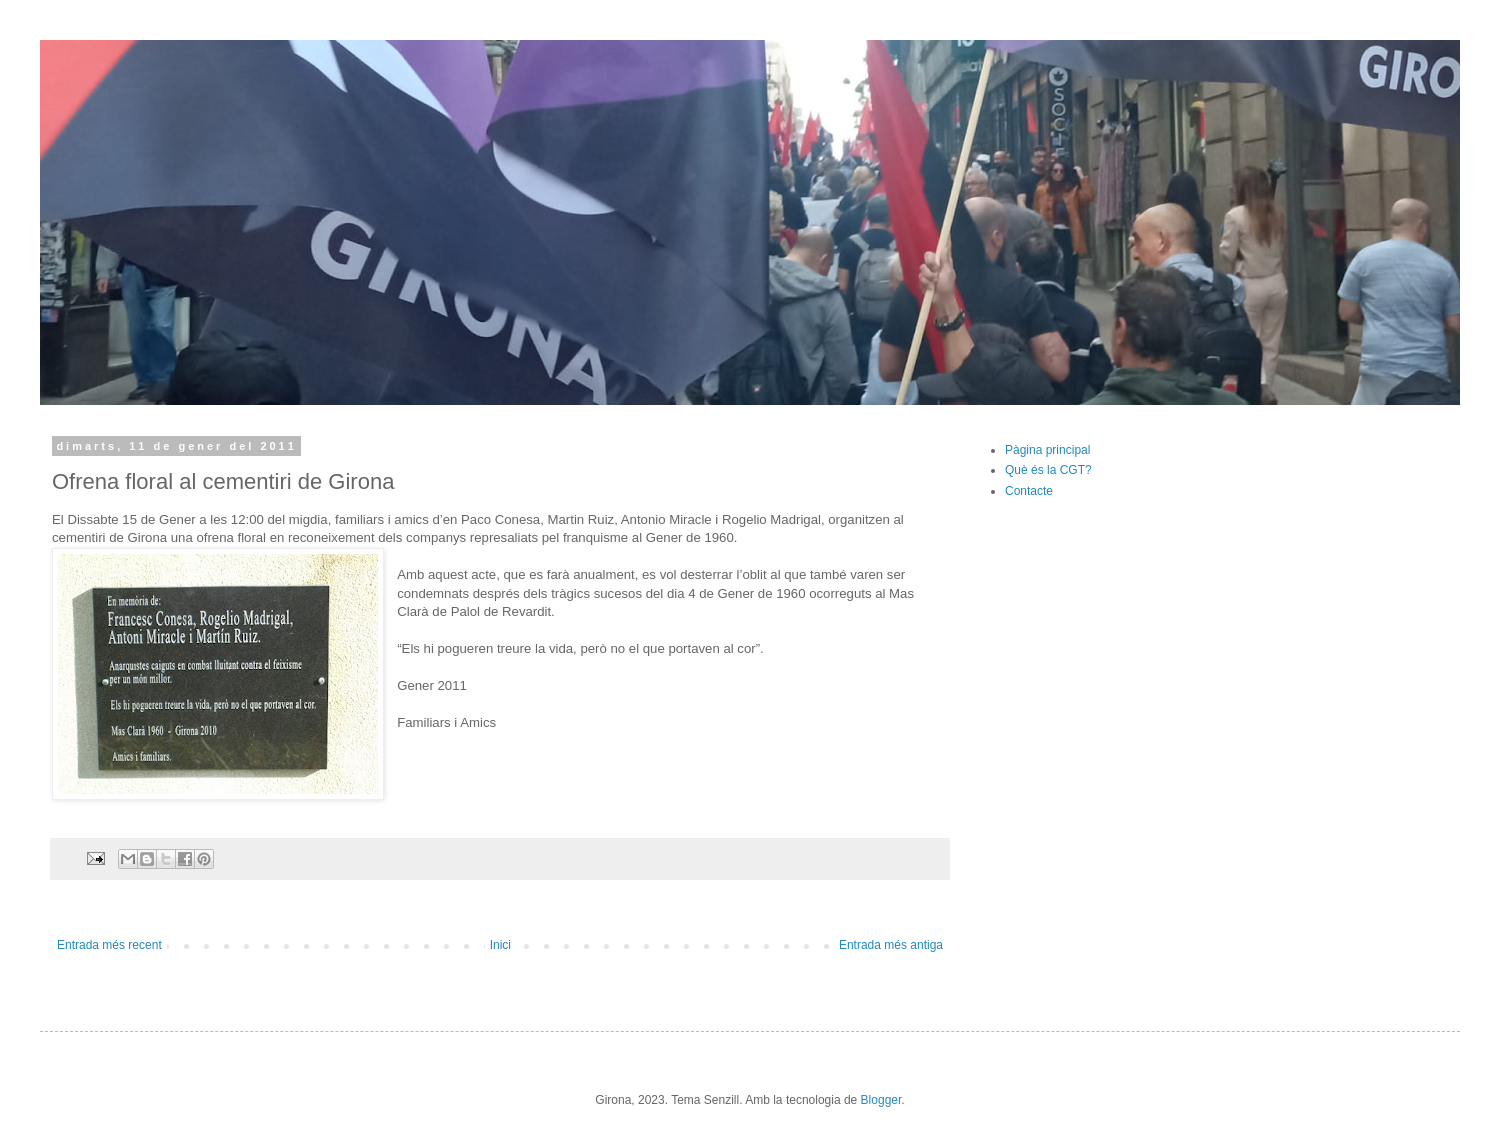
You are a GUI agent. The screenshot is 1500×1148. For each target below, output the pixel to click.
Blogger (881, 1100)
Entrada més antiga (891, 945)
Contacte (1029, 491)
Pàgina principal (1047, 450)
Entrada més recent (109, 945)
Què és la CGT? (1048, 470)
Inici (500, 945)
